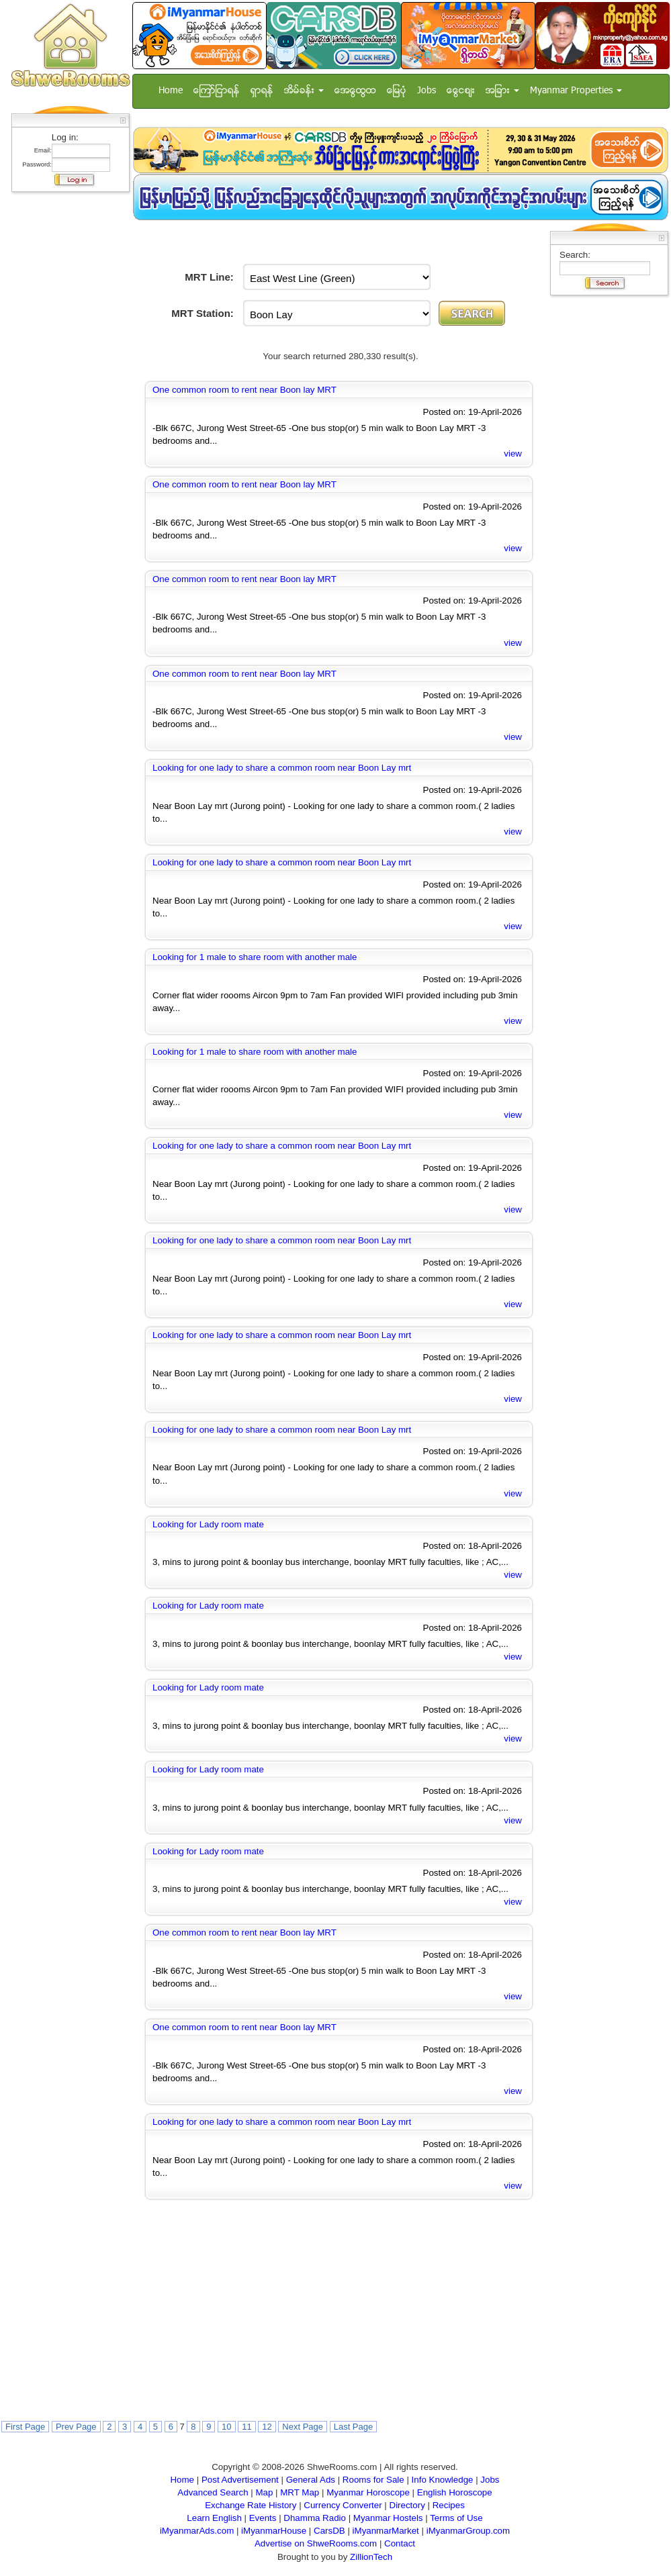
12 (266, 2427)
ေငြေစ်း (461, 91)
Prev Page (76, 2427)
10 (226, 2427)
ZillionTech (371, 2557)
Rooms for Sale (373, 2480)
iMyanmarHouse (273, 2531)
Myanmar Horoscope (368, 2492)
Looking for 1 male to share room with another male (254, 957)
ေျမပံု (396, 91)
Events (263, 2518)
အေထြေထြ (355, 91)
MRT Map (299, 2492)
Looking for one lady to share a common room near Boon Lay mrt (281, 768)
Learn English (214, 2518)
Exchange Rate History (250, 2505)
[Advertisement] (66, 399)
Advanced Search (212, 2492)
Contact (399, 2543)
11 (246, 2427)
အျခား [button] (502, 91)
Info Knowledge (443, 2480)
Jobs (426, 91)
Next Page (302, 2427)
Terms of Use (456, 2518)
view (513, 453)
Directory (407, 2505)
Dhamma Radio (314, 2518)
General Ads (310, 2480)
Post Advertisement (240, 2480)
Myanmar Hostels (388, 2518)
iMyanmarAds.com (197, 2531)
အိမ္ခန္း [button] (304, 91)
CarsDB (329, 2531)
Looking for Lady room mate (208, 1524)
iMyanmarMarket (386, 2531)
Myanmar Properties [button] (576, 91)
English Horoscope (454, 2492)
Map (264, 2492)
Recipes (449, 2505)
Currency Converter (343, 2505)
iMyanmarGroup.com (468, 2531)
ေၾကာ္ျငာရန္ (216, 91)
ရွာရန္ (262, 91)
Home (171, 91)
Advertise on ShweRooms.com (316, 2543)
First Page (25, 2427)
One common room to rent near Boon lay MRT (244, 390)
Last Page (353, 2427)
